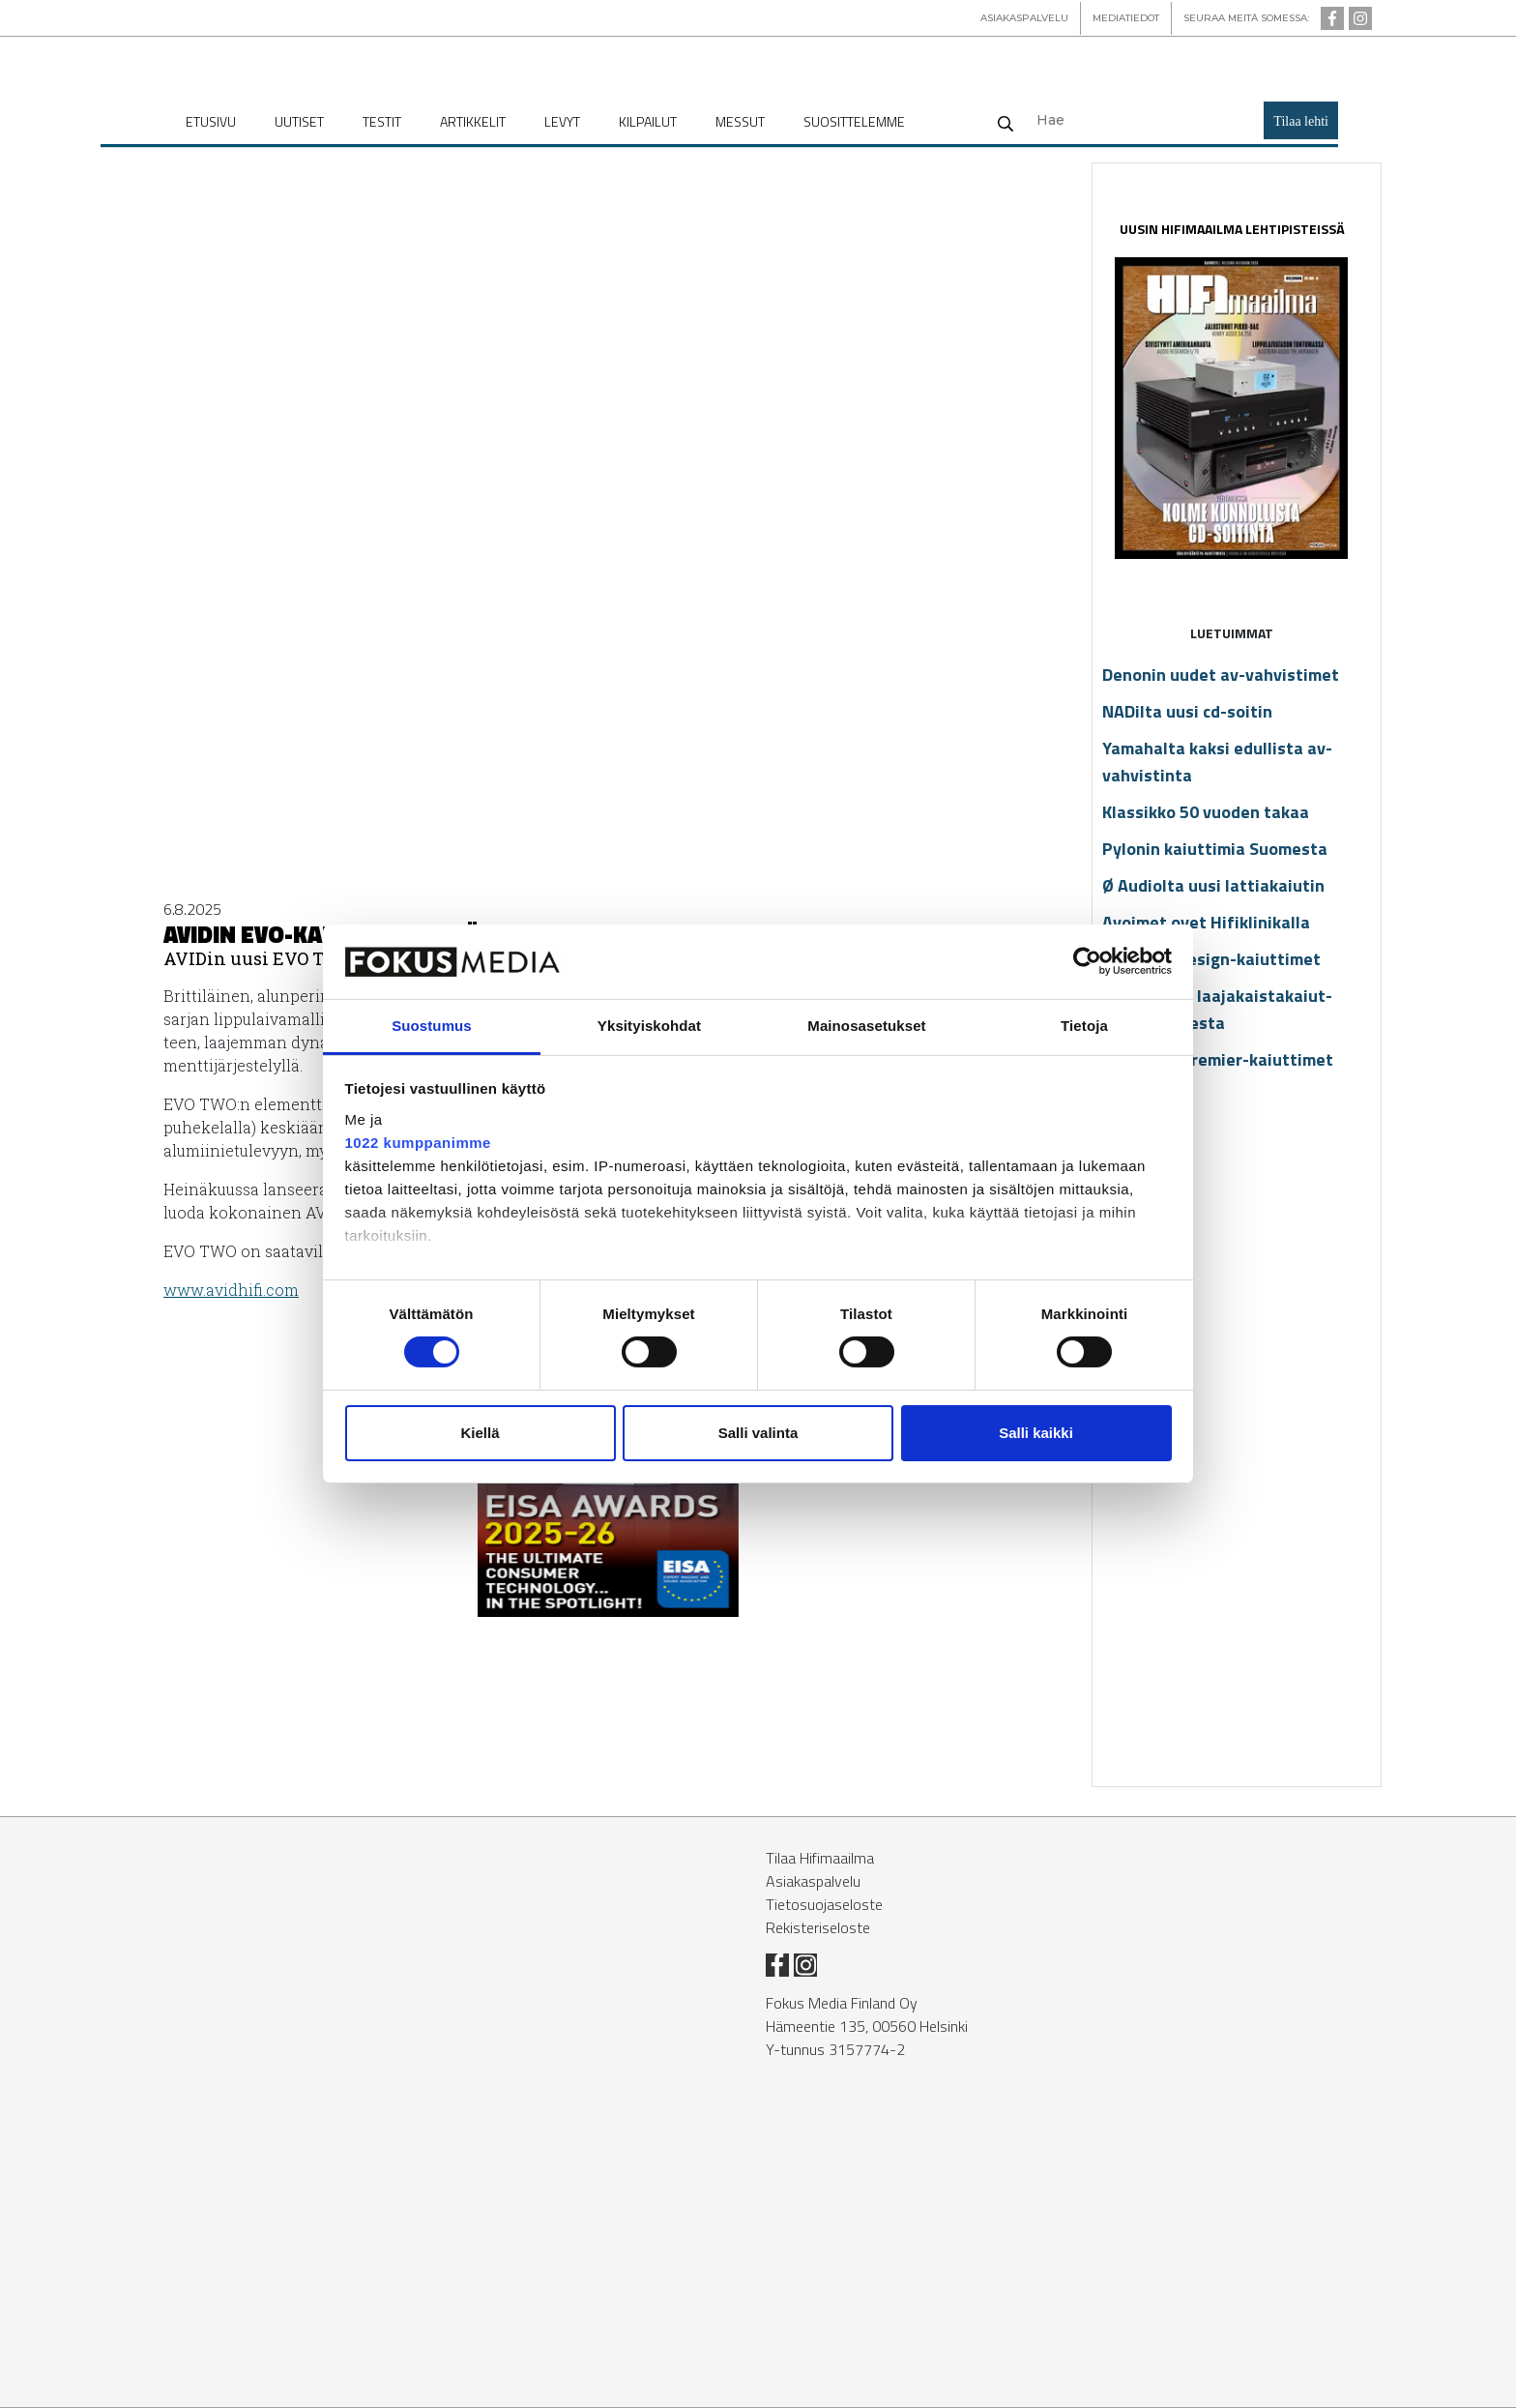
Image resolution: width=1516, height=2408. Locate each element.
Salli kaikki (1036, 1432)
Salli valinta (758, 1432)
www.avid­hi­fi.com (231, 1289)
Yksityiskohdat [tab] (649, 1025)
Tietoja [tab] (1084, 1025)
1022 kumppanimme (418, 1142)
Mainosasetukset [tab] (866, 1025)
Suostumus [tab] (432, 1025)
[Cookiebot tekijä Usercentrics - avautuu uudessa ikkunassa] (1087, 961)
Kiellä (479, 1432)
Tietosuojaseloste (824, 1904)
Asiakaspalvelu (813, 1881)
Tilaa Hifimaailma (820, 1857)
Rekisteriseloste (818, 1927)
